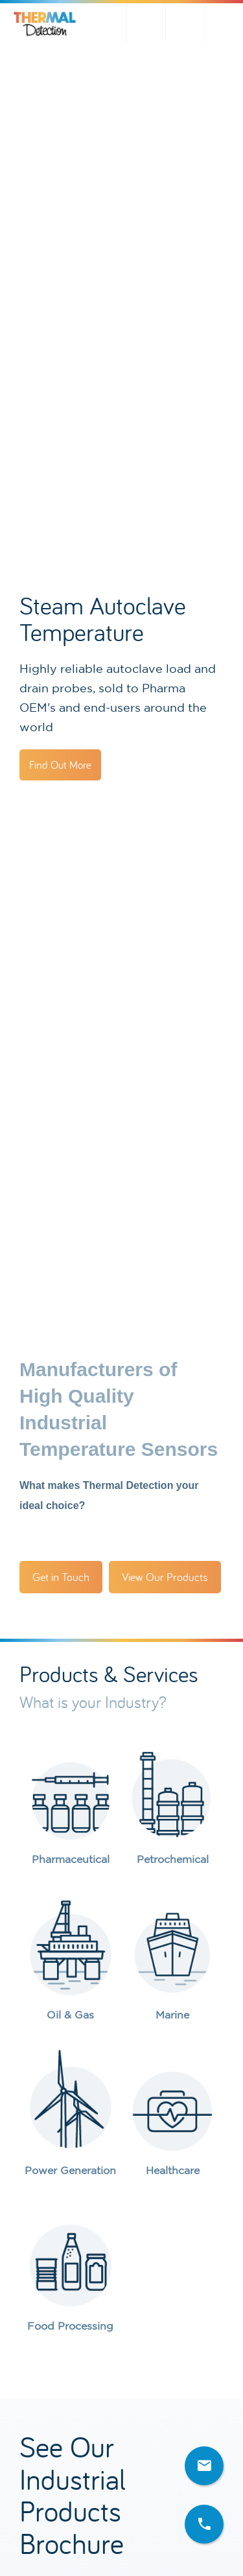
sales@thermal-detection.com (184, 22)
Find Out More (60, 765)
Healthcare (173, 2170)
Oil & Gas (70, 2014)
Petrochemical (173, 1859)
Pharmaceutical (71, 1859)
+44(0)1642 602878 (223, 22)
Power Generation (70, 2170)
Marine (172, 2014)
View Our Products (165, 1576)
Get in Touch (60, 1576)
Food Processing (70, 2326)
